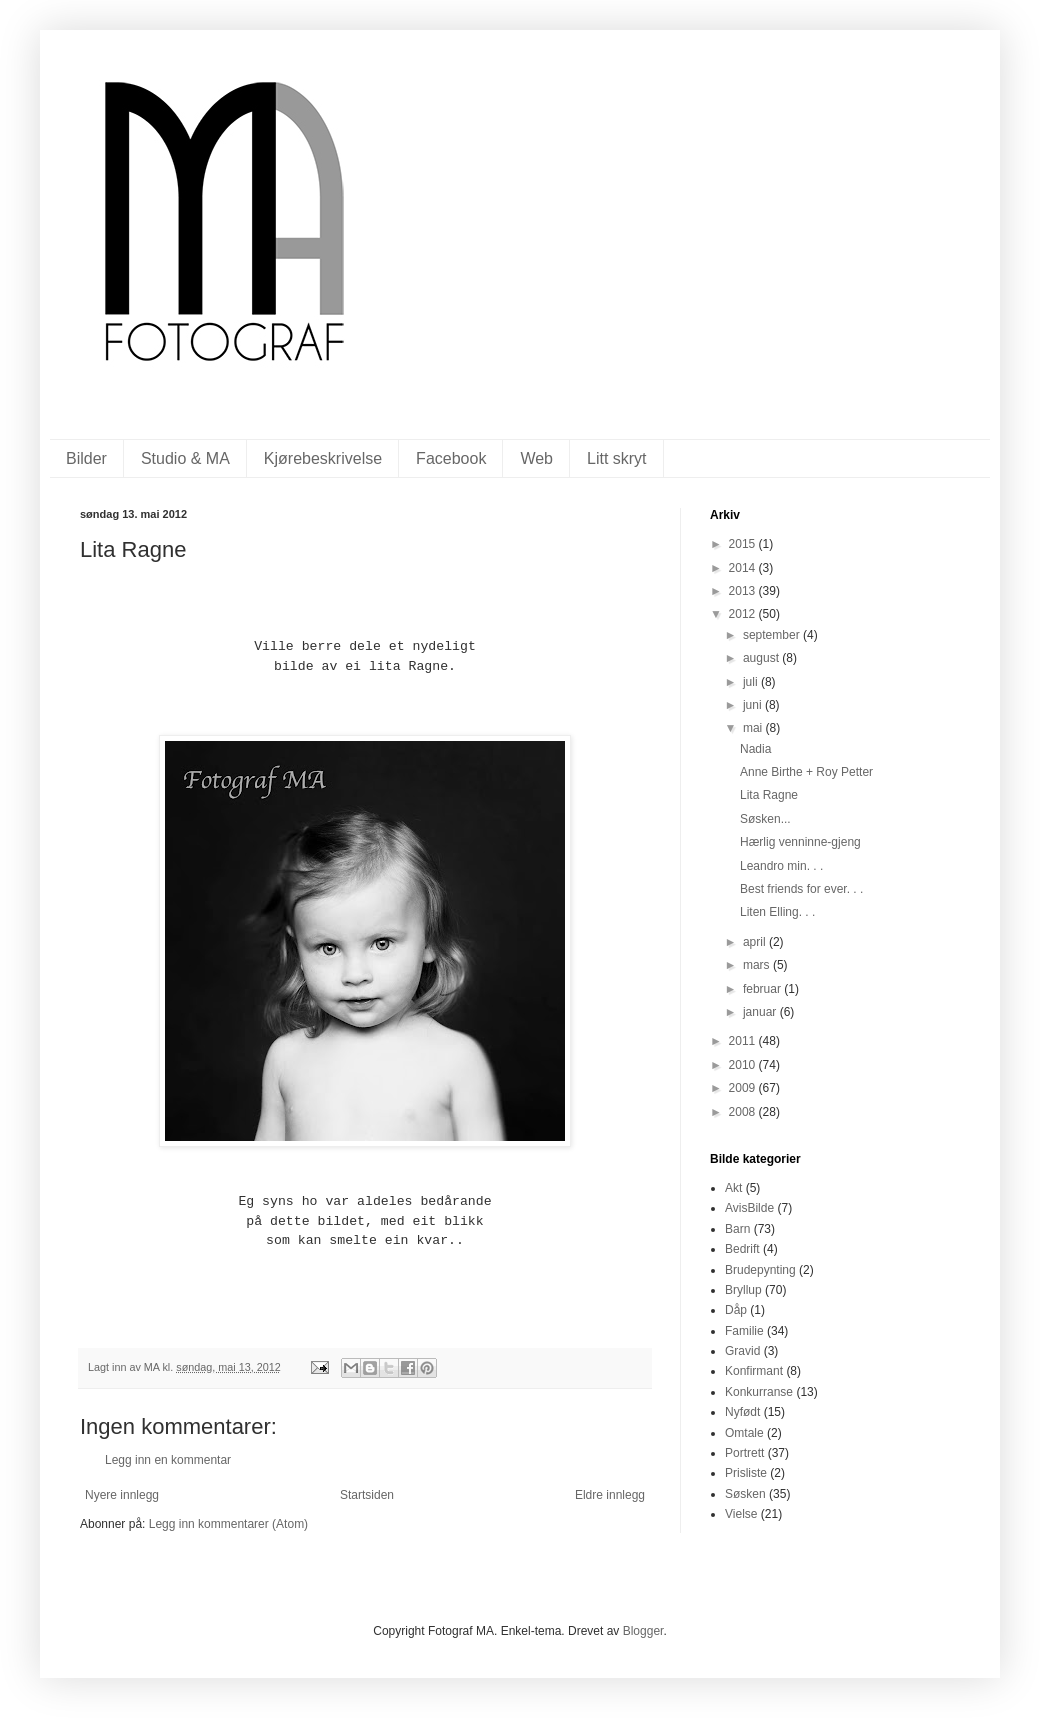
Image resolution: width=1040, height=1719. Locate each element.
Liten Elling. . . (777, 912)
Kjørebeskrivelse (323, 458)
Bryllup (743, 1290)
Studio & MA (185, 458)
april (756, 942)
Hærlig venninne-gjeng (800, 842)
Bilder (86, 458)
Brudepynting (760, 1270)
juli (752, 682)
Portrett (744, 1453)
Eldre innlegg (610, 1495)
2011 (744, 1041)
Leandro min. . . (781, 866)
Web (536, 458)
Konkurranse (759, 1392)
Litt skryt (617, 458)
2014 (744, 568)
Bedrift (742, 1249)
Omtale (744, 1433)
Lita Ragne (769, 795)
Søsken (745, 1494)
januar (761, 1012)
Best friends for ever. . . (801, 889)
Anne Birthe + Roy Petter (806, 772)
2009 (744, 1088)
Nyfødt (742, 1412)
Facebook (451, 458)
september (773, 635)
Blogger (643, 1631)
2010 (744, 1065)
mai (754, 728)
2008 (744, 1112)
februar (763, 989)
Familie (744, 1331)
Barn (737, 1229)
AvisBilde (749, 1208)
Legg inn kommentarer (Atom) (228, 1524)
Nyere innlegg (122, 1495)
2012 (744, 614)
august (762, 658)
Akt (733, 1188)
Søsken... (765, 819)
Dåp (736, 1310)
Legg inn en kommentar (168, 1460)
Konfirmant (754, 1371)
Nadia (755, 749)
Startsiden (367, 1495)
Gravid (742, 1351)
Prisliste (746, 1473)
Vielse (741, 1514)
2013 (744, 591)
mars (758, 965)
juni (754, 705)
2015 (744, 544)
